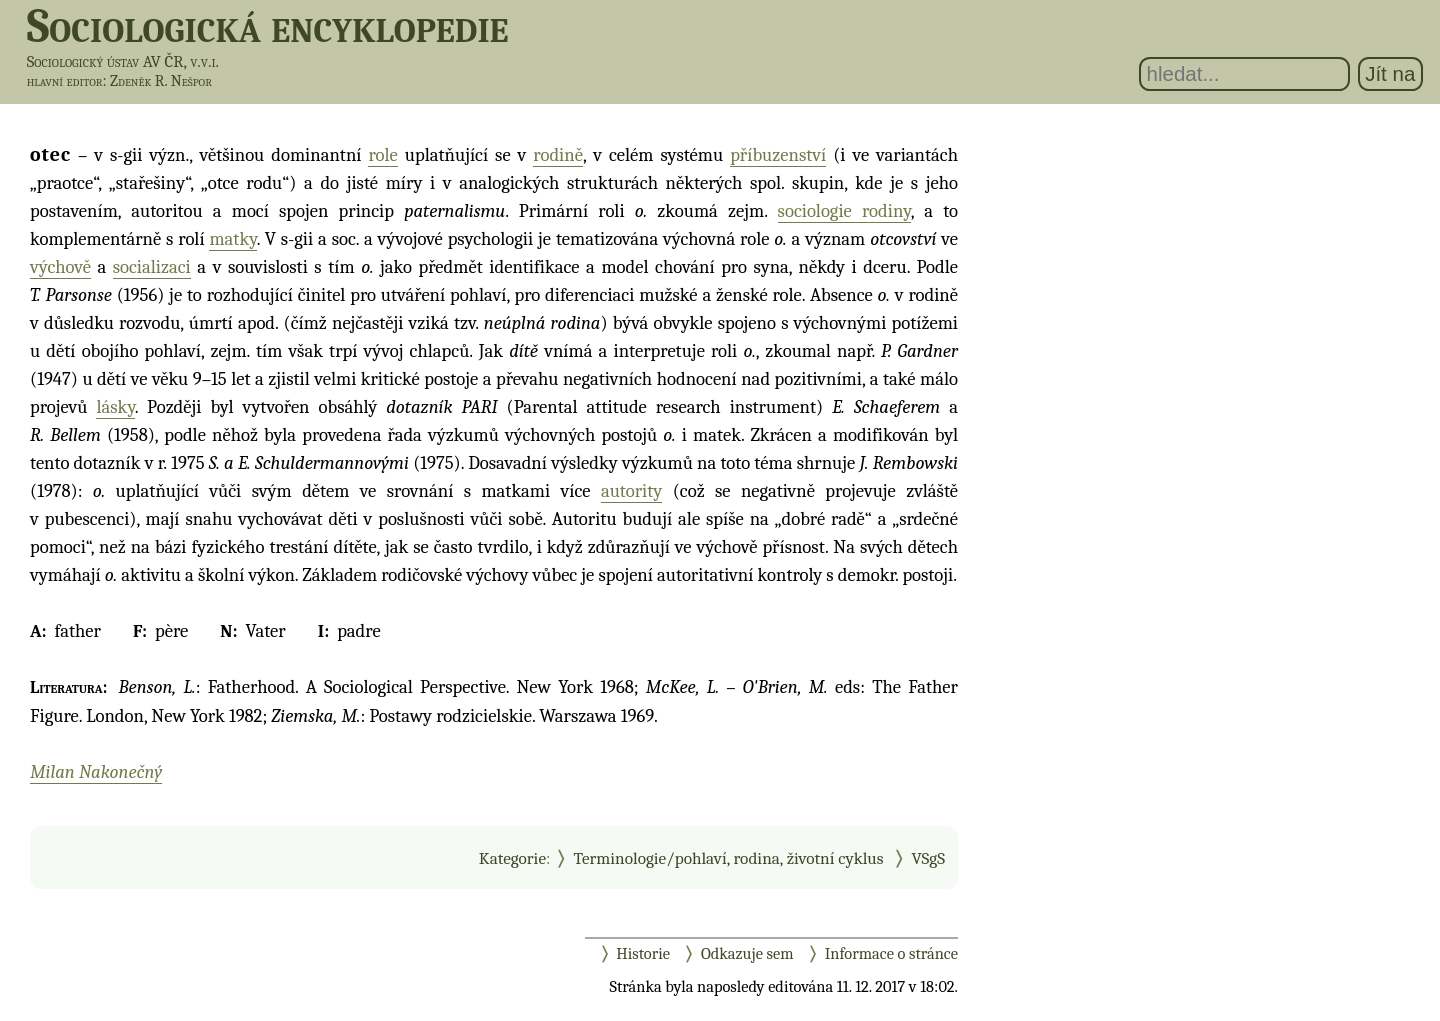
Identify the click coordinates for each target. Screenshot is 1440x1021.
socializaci (152, 267)
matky (232, 239)
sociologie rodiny (844, 211)
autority (631, 491)
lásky (115, 407)
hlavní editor (65, 81)
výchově (60, 267)
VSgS (928, 858)
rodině (558, 155)
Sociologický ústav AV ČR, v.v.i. (123, 61)
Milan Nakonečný (96, 772)
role (382, 155)
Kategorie (512, 858)
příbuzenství (778, 155)
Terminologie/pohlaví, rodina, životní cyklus (729, 858)
